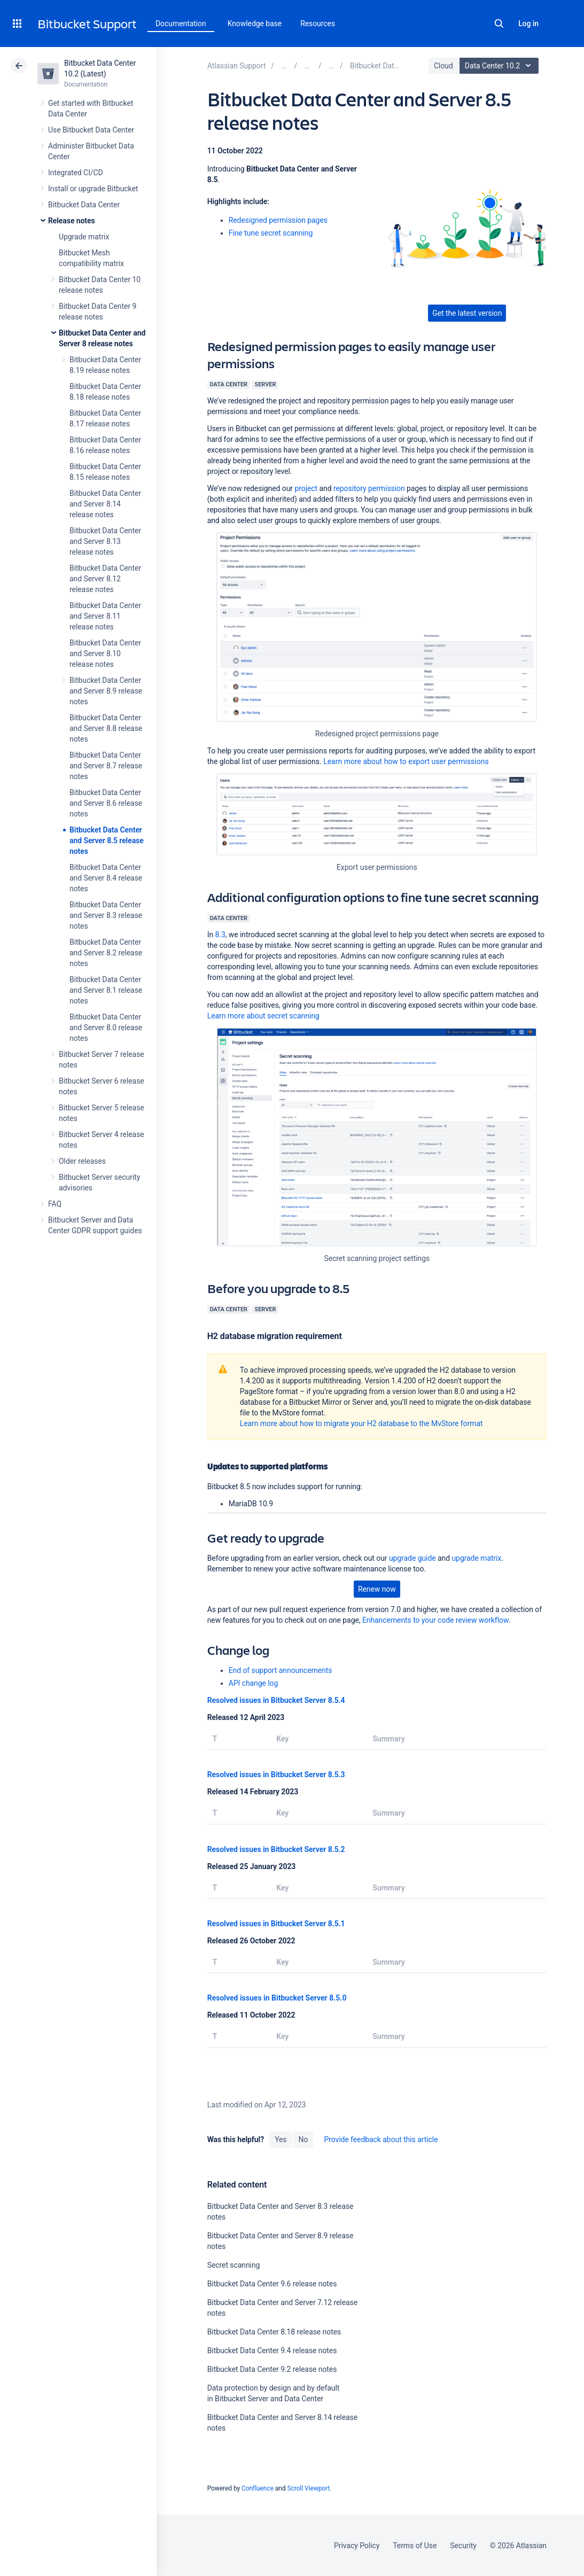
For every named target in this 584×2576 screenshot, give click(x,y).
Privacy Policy (356, 2545)
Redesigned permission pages (278, 220)
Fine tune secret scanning (271, 233)
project (305, 488)
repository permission (369, 488)
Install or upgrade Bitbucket (93, 188)
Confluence (258, 2488)
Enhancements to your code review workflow (435, 1620)
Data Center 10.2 (500, 65)
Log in (528, 23)
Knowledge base (255, 23)
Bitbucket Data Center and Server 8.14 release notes (105, 504)
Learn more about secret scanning (263, 1015)
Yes (280, 2139)
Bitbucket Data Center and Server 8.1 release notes (105, 990)
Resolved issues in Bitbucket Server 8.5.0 (277, 1998)
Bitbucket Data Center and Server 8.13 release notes (105, 541)
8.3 (220, 934)
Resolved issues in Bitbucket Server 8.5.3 (276, 1774)
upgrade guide (412, 1558)
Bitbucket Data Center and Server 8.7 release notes (105, 766)
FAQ (54, 1204)
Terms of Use (415, 2545)
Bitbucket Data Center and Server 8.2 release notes (105, 953)
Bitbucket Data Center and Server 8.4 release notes (105, 878)
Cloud (443, 65)
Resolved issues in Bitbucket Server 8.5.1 (276, 1923)
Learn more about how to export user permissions (406, 761)
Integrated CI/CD (75, 172)
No (303, 2139)
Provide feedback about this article (381, 2139)
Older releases (82, 1161)
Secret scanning (233, 2265)
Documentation (180, 23)
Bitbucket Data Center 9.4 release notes (272, 2350)
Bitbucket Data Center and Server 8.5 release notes (106, 840)
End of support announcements (281, 1670)
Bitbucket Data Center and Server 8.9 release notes (105, 691)
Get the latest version (467, 313)
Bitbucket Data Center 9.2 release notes (272, 2369)
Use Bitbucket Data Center (91, 130)
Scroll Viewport (308, 2488)
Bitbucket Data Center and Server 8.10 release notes (105, 653)
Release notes (71, 220)
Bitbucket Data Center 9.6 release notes (272, 2283)
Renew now (377, 1589)
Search (499, 23)
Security (463, 2545)
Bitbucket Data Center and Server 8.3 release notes (105, 915)
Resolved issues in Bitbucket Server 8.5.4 (276, 1700)
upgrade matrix (476, 1558)
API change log (253, 1683)
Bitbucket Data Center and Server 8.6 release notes (105, 803)
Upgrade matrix (84, 236)
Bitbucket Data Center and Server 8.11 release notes (105, 616)
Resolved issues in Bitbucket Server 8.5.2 (276, 1849)
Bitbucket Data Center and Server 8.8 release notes (105, 728)
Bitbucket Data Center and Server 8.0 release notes (105, 1027)
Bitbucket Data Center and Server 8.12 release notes (105, 579)
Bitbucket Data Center (84, 204)
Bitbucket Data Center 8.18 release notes (274, 2332)
